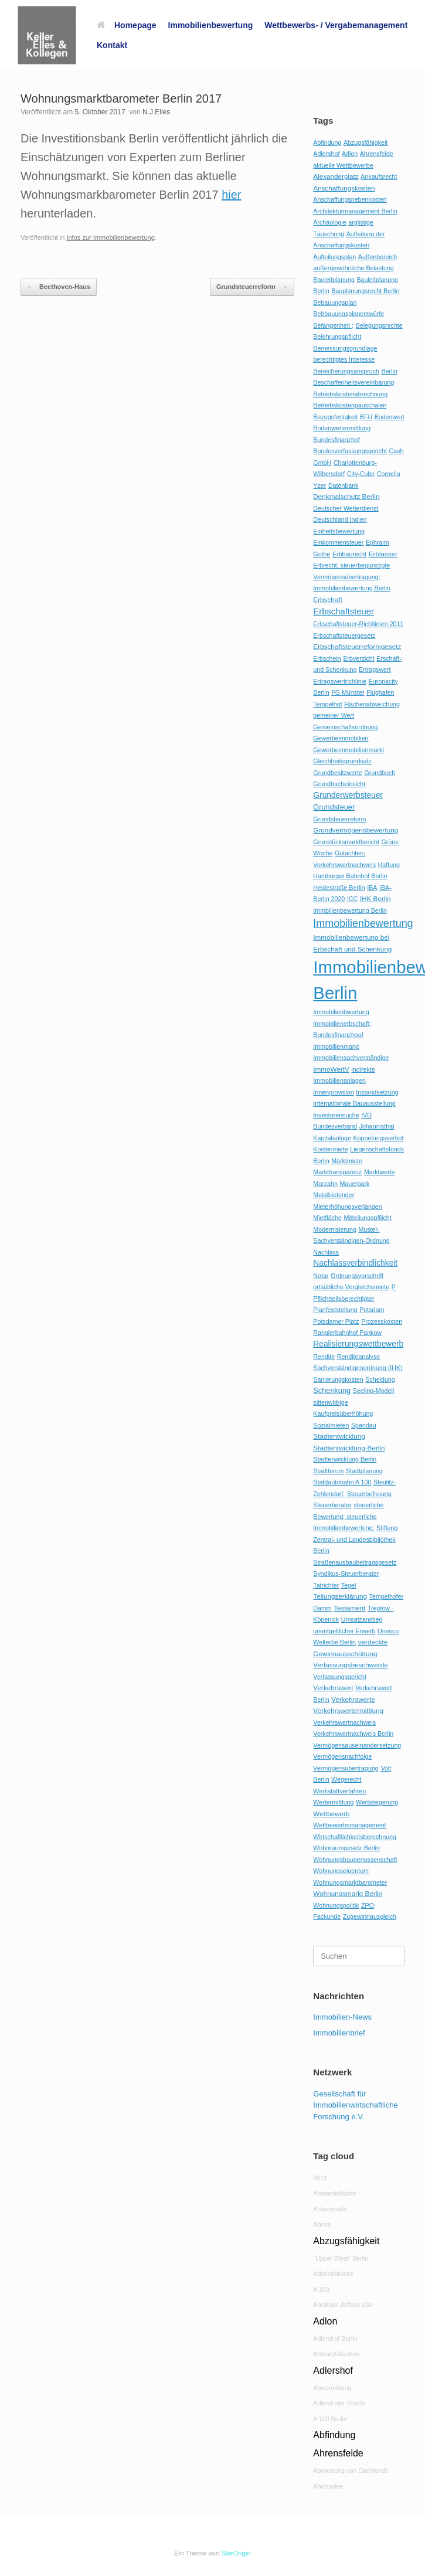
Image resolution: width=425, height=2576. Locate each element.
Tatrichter (326, 1585)
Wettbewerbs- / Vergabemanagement (335, 25)
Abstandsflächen (336, 2353)
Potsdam (371, 1309)
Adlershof (326, 153)
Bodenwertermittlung (341, 427)
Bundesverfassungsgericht (350, 450)
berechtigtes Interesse (344, 359)
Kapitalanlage (332, 1137)
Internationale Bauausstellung (354, 1103)
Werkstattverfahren (339, 1791)
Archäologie (329, 222)
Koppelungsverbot (378, 1137)
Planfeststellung (335, 1309)
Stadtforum (328, 1470)
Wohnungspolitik (336, 1905)
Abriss (322, 2224)
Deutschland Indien (339, 519)
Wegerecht (346, 1779)
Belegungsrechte (379, 325)
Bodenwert (389, 416)
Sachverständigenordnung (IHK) (357, 1367)
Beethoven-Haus (58, 287)
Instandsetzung (377, 1092)
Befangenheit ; (333, 325)
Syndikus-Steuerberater (346, 1573)
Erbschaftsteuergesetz (344, 635)
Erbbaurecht (349, 554)
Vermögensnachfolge (342, 1756)
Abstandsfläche (334, 2193)
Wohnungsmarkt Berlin (347, 1893)
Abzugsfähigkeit (365, 142)
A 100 (321, 2289)
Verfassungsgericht (339, 1676)
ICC (352, 898)
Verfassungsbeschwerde (350, 1664)
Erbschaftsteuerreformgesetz (357, 646)
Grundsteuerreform (252, 287)
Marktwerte (379, 1171)
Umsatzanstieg (361, 1619)
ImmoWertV (331, 1069)
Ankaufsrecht (379, 176)
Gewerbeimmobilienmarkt (348, 749)
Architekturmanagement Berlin (355, 211)
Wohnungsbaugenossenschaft (355, 1859)
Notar (320, 1275)
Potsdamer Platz (336, 1321)
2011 (320, 2177)
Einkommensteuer (338, 542)
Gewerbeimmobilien (340, 738)
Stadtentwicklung (339, 1436)
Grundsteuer (334, 807)
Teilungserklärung (340, 1596)
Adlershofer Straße (339, 2403)
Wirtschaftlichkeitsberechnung (354, 1836)
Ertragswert (374, 669)
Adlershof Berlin (335, 2338)
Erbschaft (327, 599)
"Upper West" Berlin (340, 2258)
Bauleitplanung (334, 279)
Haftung (389, 864)
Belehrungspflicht (337, 336)
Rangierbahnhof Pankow (347, 1332)
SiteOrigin (236, 2553)
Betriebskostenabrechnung (350, 393)
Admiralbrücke (333, 2273)
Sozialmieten (331, 1425)
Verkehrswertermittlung (348, 1710)
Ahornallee (328, 2486)
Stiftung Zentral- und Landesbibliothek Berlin (355, 1539)
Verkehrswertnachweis (344, 1722)
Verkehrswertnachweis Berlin (353, 1733)
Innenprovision (333, 1092)
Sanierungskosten (338, 1379)
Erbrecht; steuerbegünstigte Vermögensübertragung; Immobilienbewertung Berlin (351, 577)
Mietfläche (327, 1217)
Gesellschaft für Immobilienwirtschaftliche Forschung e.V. (355, 2105)
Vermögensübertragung (345, 1768)
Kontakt (112, 45)
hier (231, 194)
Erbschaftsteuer (343, 611)
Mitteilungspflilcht (368, 1217)
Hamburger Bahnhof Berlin (350, 875)
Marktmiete (346, 1160)
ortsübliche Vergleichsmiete (351, 1286)
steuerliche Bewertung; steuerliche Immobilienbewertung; (348, 1516)
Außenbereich (377, 256)
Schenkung (332, 1390)
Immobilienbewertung (210, 25)
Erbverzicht (358, 658)
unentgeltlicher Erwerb (344, 1630)
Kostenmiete (330, 1149)
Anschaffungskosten (344, 188)
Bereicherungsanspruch (346, 371)
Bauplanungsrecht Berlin (365, 290)
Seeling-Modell (374, 1390)
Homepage (127, 25)
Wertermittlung (333, 1802)
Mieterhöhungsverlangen (347, 1206)
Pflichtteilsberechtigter (343, 1298)
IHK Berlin (375, 898)
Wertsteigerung (377, 1802)
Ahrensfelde (376, 153)
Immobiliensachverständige (351, 1057)
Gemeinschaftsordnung (345, 726)
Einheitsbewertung (339, 531)
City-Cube (361, 473)
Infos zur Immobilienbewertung (110, 237)
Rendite (324, 1356)
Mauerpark (354, 1183)
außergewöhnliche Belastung (353, 267)
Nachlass (326, 1252)
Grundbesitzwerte (337, 772)
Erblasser (383, 554)
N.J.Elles (156, 112)
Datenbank (343, 485)
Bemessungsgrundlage (345, 348)
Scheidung (380, 1379)
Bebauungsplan (334, 302)
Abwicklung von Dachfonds (350, 2470)
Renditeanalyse (358, 1356)
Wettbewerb (331, 1813)
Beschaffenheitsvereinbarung (353, 382)
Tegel (348, 1585)
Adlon (350, 153)
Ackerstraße (329, 2209)
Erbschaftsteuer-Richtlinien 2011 (358, 623)
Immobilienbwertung (341, 1011)
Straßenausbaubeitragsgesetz (354, 1562)
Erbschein (327, 658)
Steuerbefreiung (369, 1493)
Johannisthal (377, 1126)
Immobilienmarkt (336, 1046)
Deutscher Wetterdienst (345, 508)
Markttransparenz (337, 1171)
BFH (366, 416)
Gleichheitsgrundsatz (342, 760)
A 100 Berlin (329, 2418)
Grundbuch (380, 772)
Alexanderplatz (335, 176)
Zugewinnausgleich (369, 1916)
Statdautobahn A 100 (342, 1482)
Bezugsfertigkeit (335, 416)
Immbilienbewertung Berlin (350, 910)
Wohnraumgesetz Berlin (346, 1847)
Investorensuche (336, 1115)
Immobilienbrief (339, 2032)
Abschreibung (332, 2387)
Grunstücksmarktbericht (346, 841)
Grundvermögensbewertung (355, 830)
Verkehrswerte (353, 1699)
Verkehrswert (333, 1687)
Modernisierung (334, 1229)
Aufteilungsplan (334, 256)
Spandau (363, 1425)
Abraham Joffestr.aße (343, 2304)
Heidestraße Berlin (339, 887)
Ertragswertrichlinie (339, 681)
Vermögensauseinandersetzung (357, 1745)
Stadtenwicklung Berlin (344, 1459)
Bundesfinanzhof (336, 439)
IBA (372, 887)
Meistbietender (333, 1194)
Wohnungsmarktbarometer (350, 1882)
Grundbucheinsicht (339, 783)
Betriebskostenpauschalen (349, 405)
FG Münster (347, 692)
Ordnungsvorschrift (357, 1275)
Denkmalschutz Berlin (346, 496)
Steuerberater (332, 1504)
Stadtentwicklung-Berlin (349, 1448)
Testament (349, 1608)
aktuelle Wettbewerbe (343, 165)
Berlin (389, 371)
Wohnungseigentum (341, 1870)
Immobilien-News (342, 2017)
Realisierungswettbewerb (358, 1344)
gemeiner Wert (333, 715)
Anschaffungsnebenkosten (349, 199)
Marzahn (325, 1183)
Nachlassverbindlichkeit (355, 1263)
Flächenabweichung (372, 704)
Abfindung (327, 142)
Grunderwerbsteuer (348, 795)
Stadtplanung (364, 1470)
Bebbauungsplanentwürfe (348, 313)
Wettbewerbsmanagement (349, 1825)
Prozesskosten (381, 1321)
